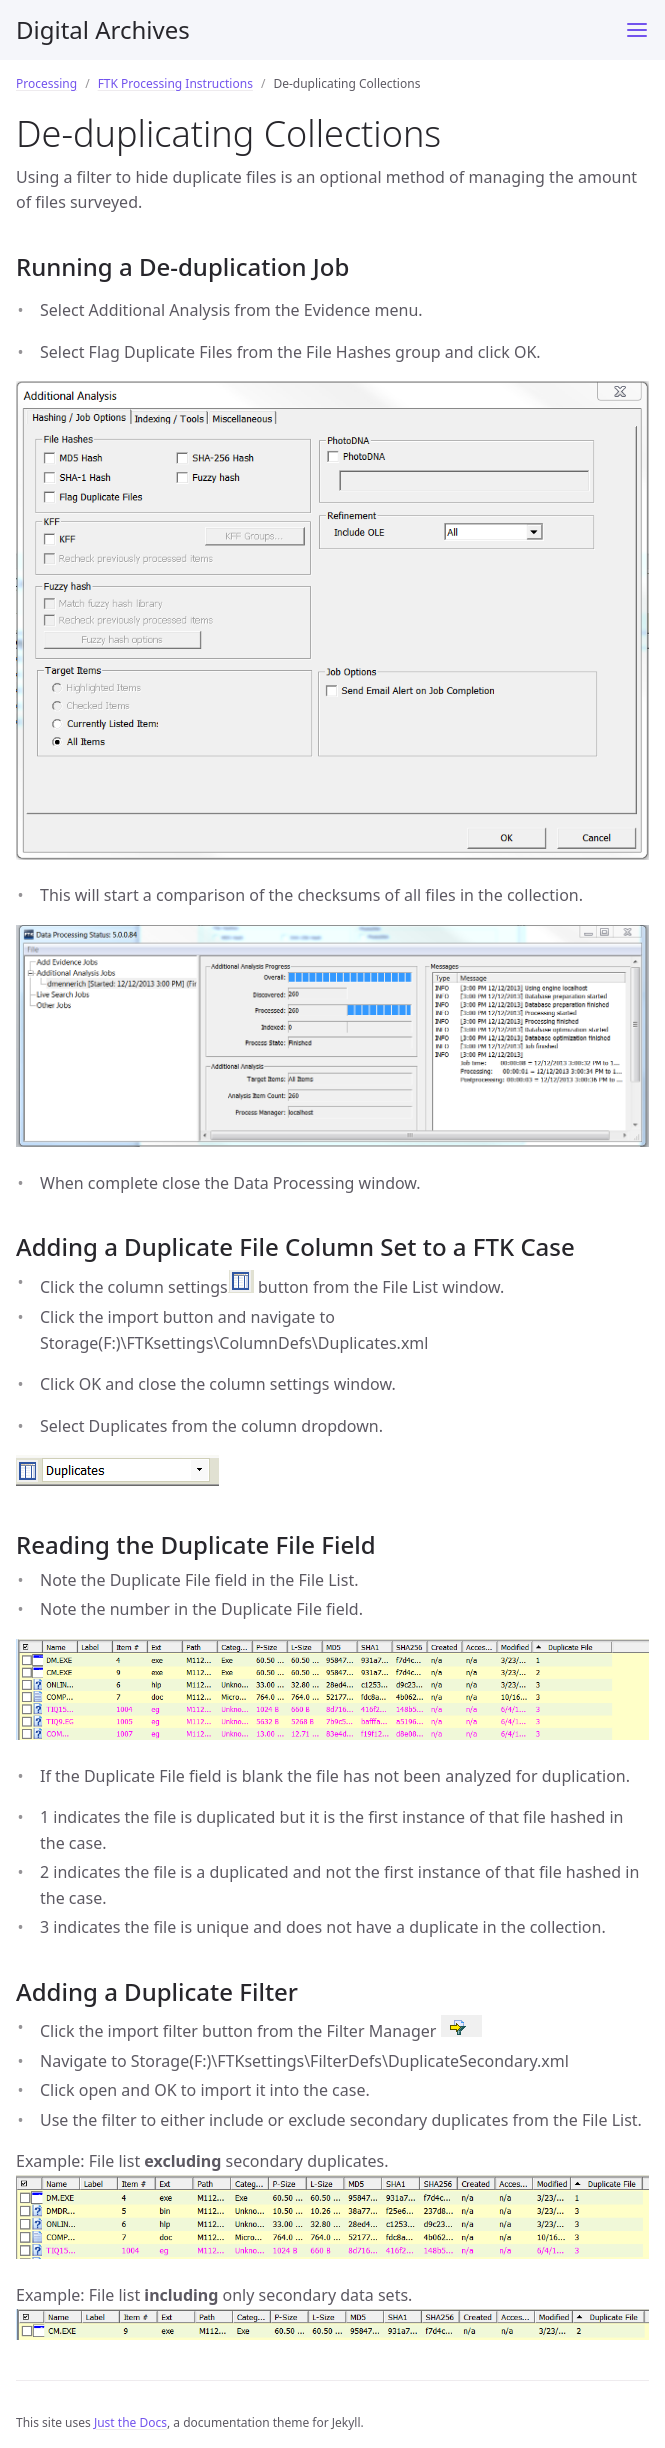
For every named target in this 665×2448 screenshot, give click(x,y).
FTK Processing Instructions (175, 83)
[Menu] (637, 30)
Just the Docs (130, 2422)
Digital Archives (103, 29)
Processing (46, 83)
